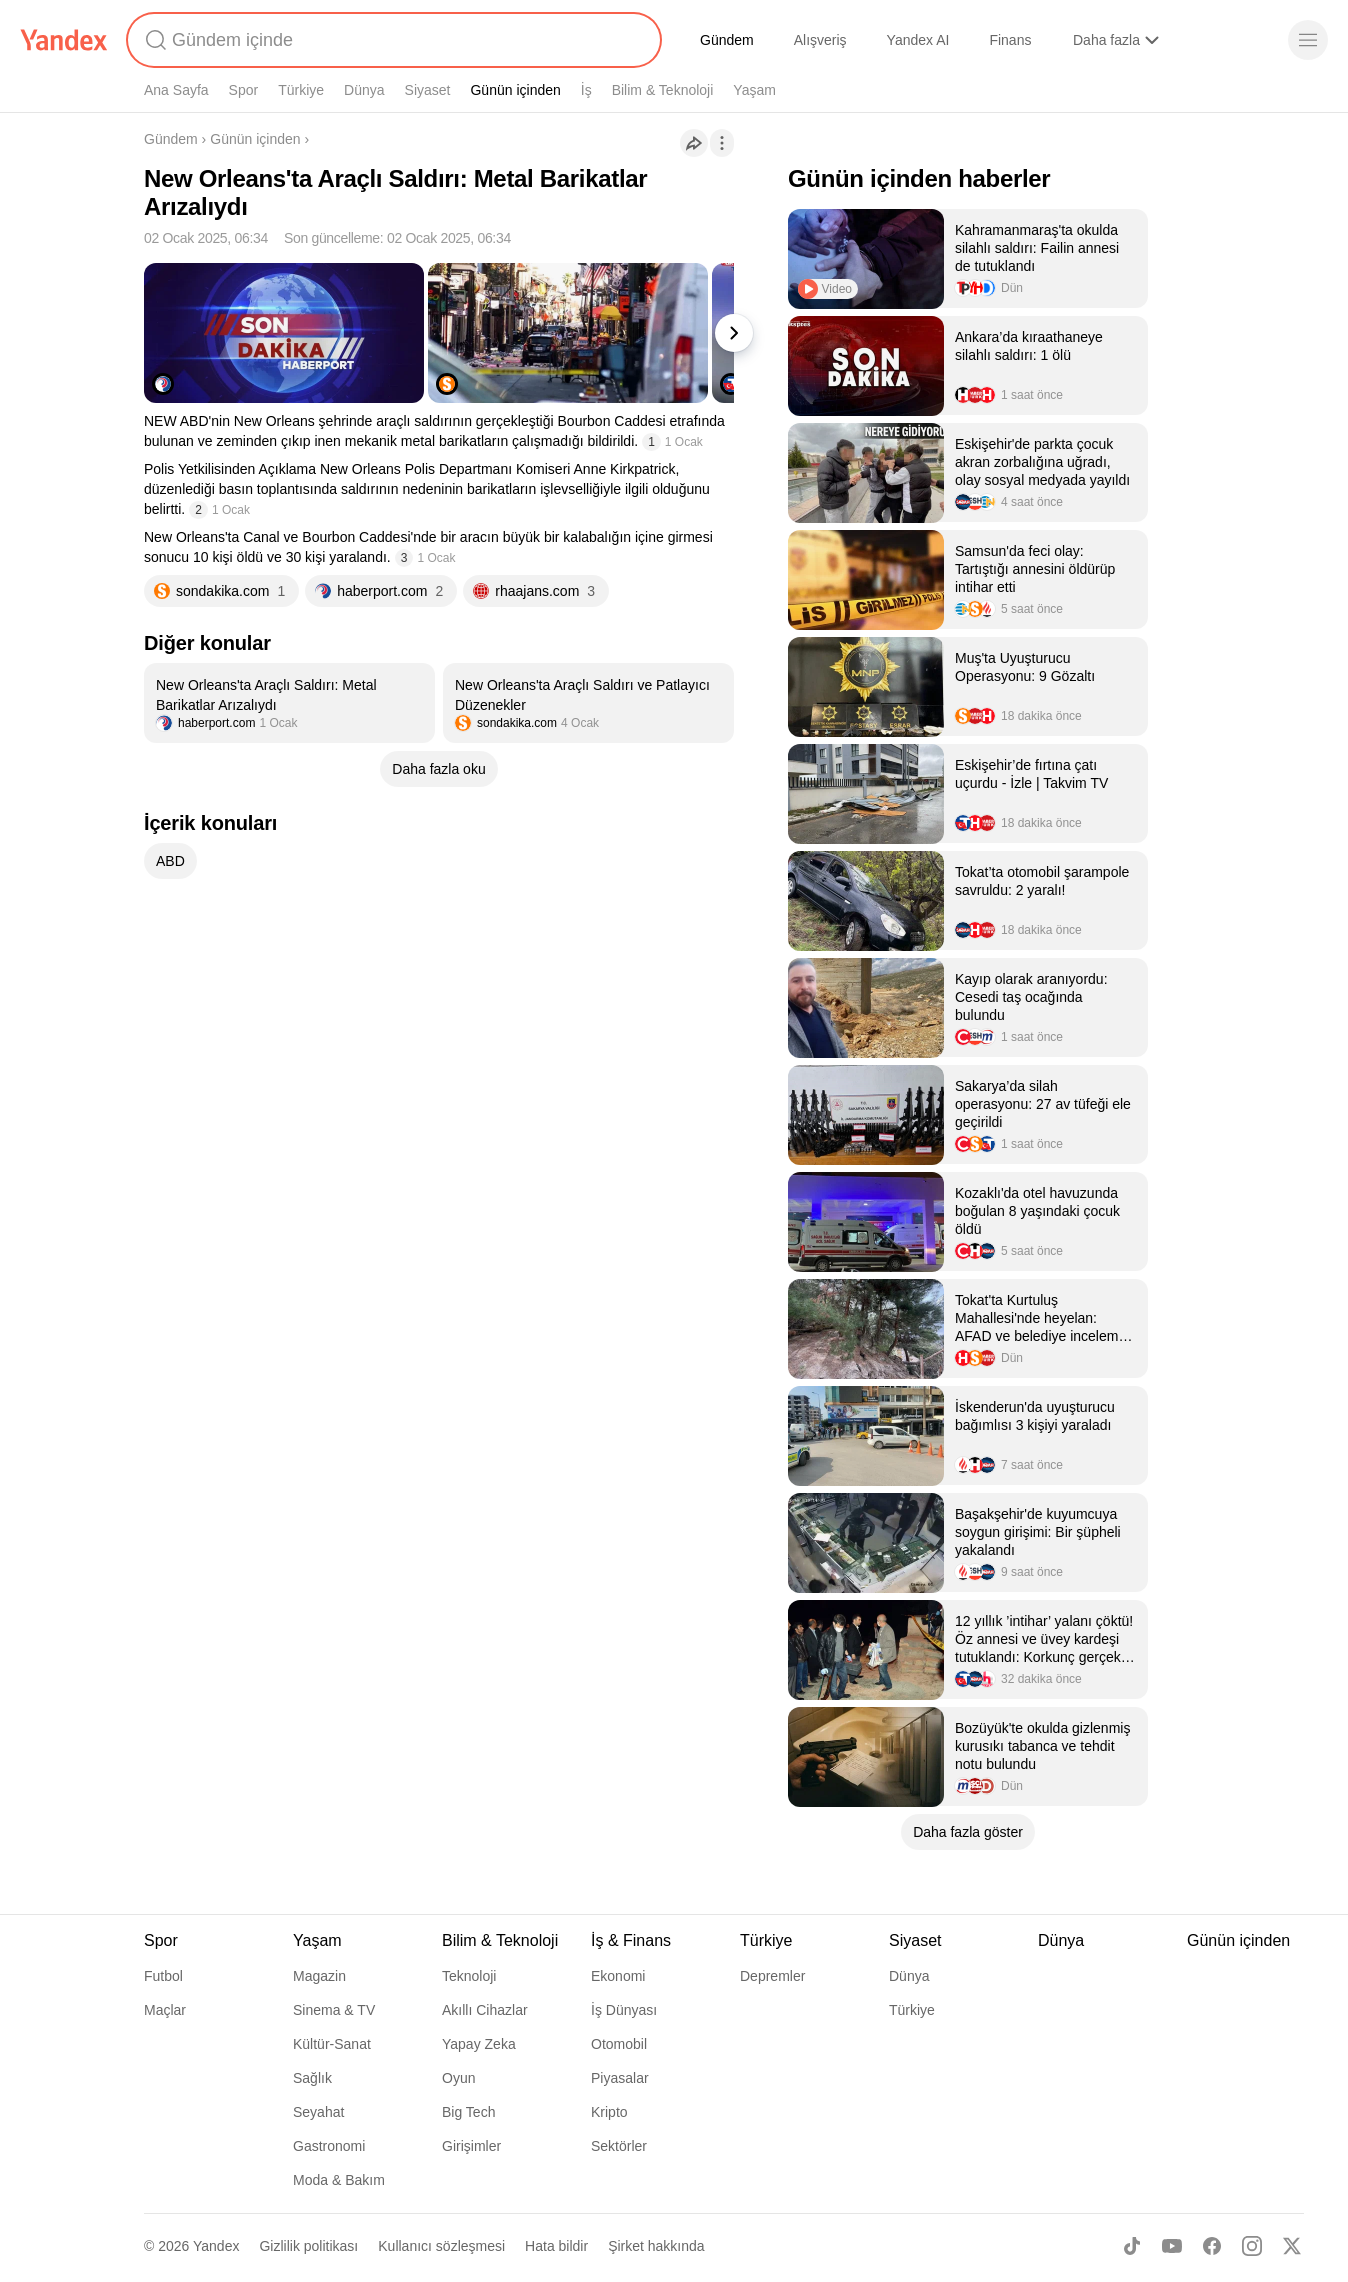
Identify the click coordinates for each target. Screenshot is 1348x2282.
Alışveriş (820, 40)
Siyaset (428, 90)
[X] (1292, 2246)
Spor (244, 90)
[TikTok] (1132, 2246)
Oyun (458, 2078)
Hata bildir (556, 2246)
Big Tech (468, 2112)
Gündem (727, 40)
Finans (1010, 40)
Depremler (772, 1976)
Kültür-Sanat (332, 2044)
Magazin (319, 1976)
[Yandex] (64, 40)
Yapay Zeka (479, 2044)
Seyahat (318, 2112)
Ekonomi (618, 1976)
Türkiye (301, 90)
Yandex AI (918, 40)
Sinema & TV (334, 2010)
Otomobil (619, 2044)
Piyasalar (620, 2078)
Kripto (609, 2112)
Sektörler (619, 2146)
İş (586, 90)
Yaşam (754, 90)
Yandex (216, 2246)
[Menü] (1308, 40)
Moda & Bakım (339, 2180)
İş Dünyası (624, 2010)
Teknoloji (469, 1976)
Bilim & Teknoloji (663, 90)
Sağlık (312, 2078)
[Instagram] (1252, 2246)
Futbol (163, 1976)
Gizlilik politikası (308, 2246)
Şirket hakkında (656, 2246)
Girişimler (471, 2146)
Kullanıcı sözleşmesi (441, 2246)
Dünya (364, 90)
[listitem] (289, 703)
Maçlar (165, 2010)
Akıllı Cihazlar (485, 2010)
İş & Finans (631, 1940)
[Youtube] (1172, 2246)
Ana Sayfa (176, 90)
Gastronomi (329, 2146)
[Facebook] (1212, 2246)
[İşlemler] (722, 143)
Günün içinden (515, 90)
